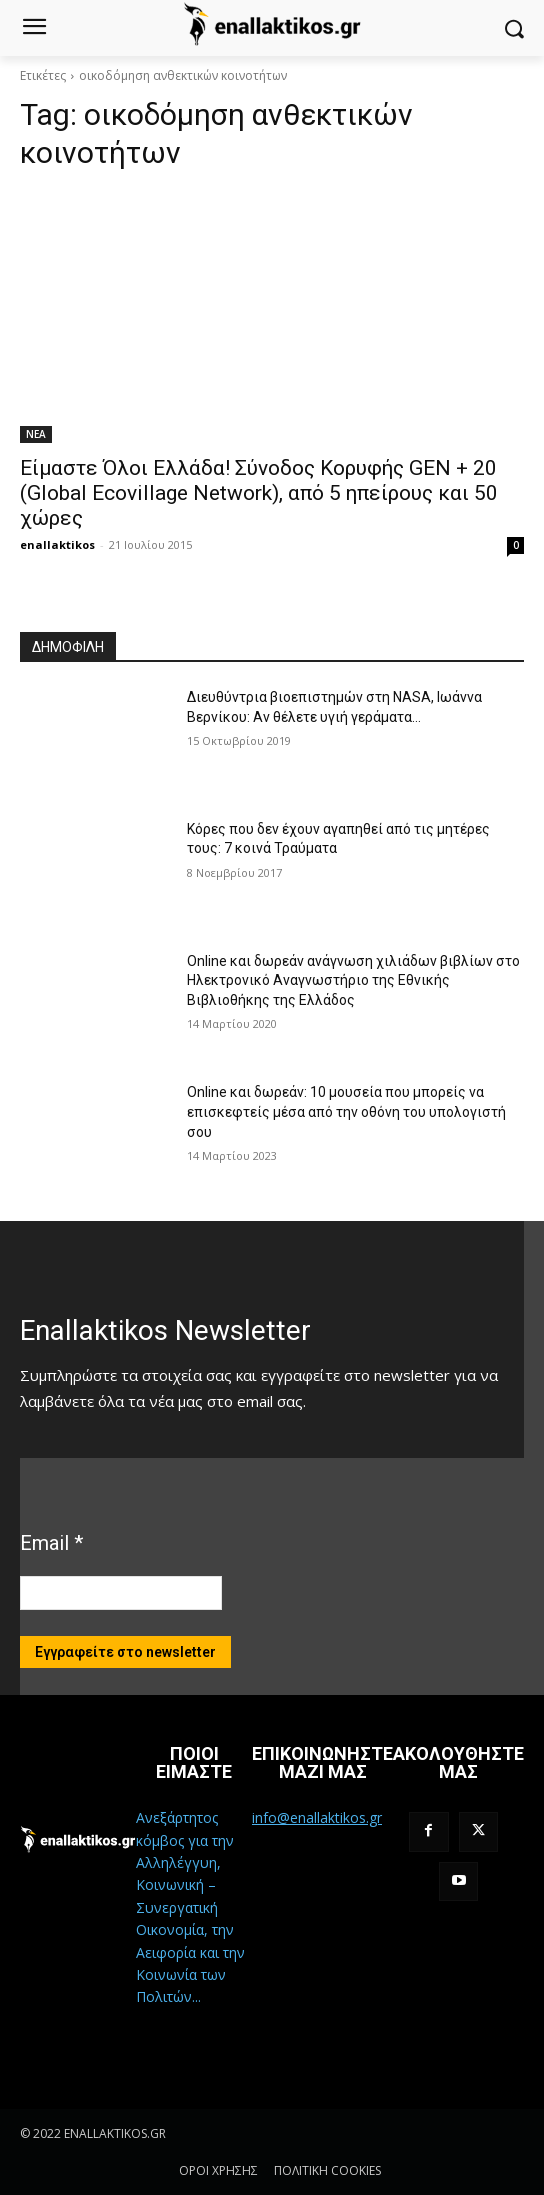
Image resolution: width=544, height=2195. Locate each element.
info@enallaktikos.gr (317, 1817)
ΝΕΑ (36, 434)
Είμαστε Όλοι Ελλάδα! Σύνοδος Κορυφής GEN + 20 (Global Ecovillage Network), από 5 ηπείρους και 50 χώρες (259, 493)
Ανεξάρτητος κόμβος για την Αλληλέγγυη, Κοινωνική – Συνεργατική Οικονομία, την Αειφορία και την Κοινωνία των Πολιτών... (190, 1907)
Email (51, 1543)
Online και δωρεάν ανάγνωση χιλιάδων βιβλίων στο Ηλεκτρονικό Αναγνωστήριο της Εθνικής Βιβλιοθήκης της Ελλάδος (353, 980)
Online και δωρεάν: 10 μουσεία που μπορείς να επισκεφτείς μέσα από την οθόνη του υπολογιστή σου (346, 1111)
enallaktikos (57, 544)
